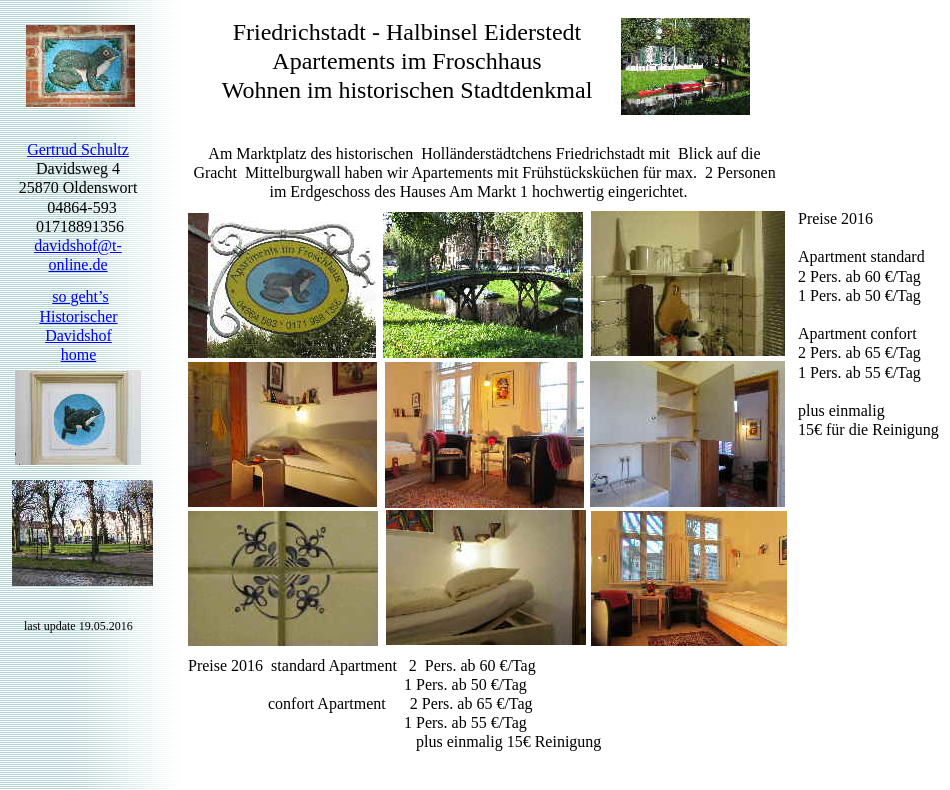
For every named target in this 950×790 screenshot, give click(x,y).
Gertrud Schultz (78, 149)
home (79, 354)
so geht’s (80, 296)
